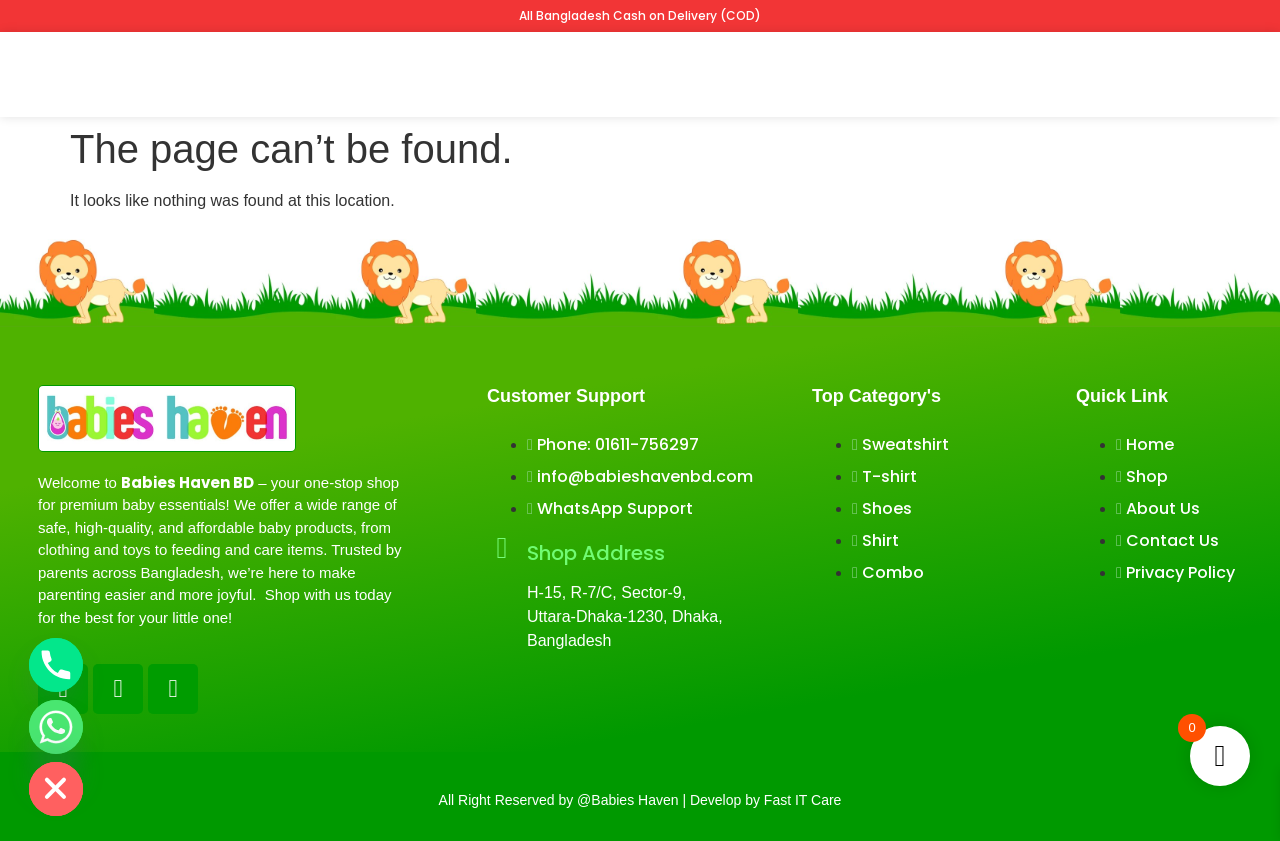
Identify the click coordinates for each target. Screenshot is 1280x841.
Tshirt (385, 73)
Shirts (554, 73)
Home (260, 73)
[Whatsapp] (56, 727)
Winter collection (664, 73)
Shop (323, 73)
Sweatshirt (469, 73)
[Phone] (56, 665)
